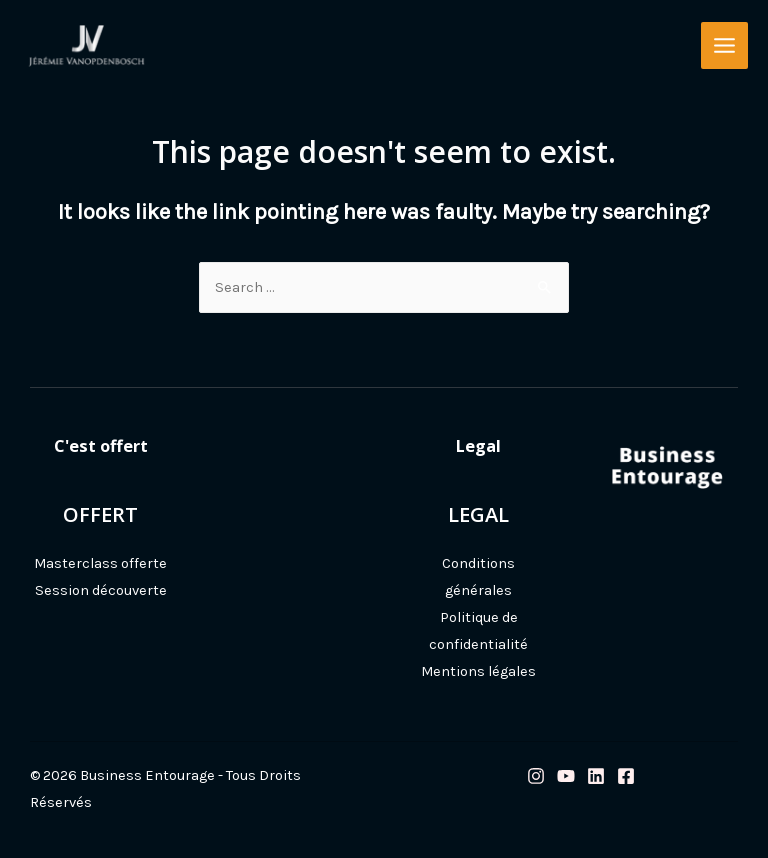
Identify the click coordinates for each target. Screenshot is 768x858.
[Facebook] (626, 776)
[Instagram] (536, 776)
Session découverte (101, 590)
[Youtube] (566, 776)
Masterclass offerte (100, 563)
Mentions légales (478, 671)
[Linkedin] (596, 776)
